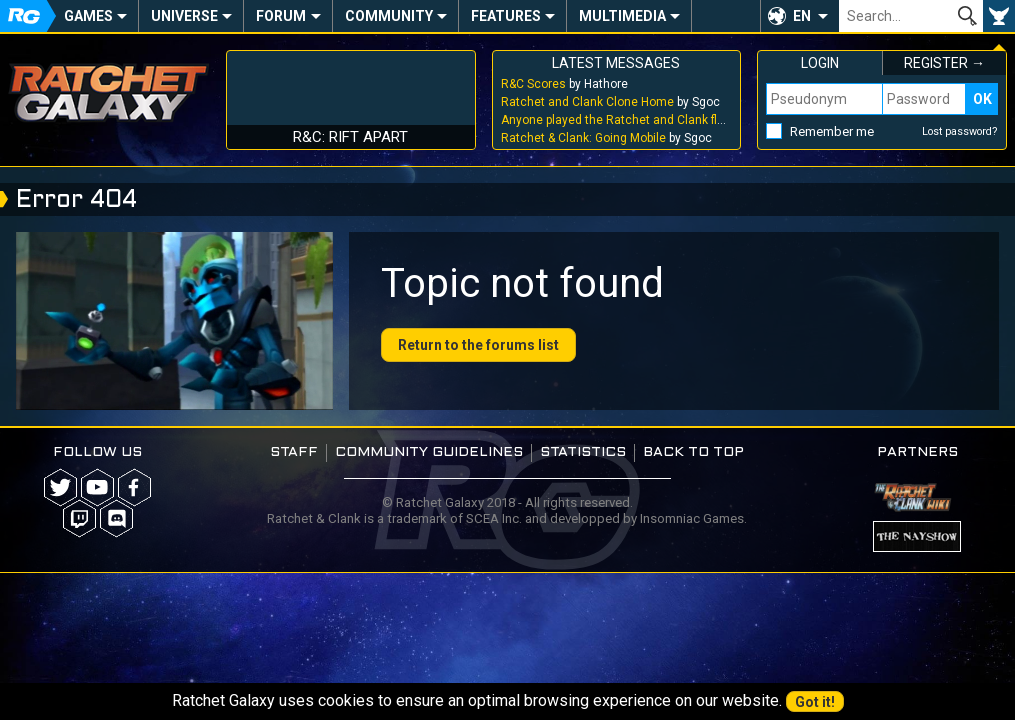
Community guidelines (429, 452)
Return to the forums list (478, 345)
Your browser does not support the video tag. (174, 321)
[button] (799, 16)
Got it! (815, 702)
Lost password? (960, 131)
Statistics (583, 452)
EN (802, 16)
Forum (281, 16)
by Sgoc (610, 102)
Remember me (832, 131)
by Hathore (564, 84)
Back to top (693, 452)
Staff (294, 452)
